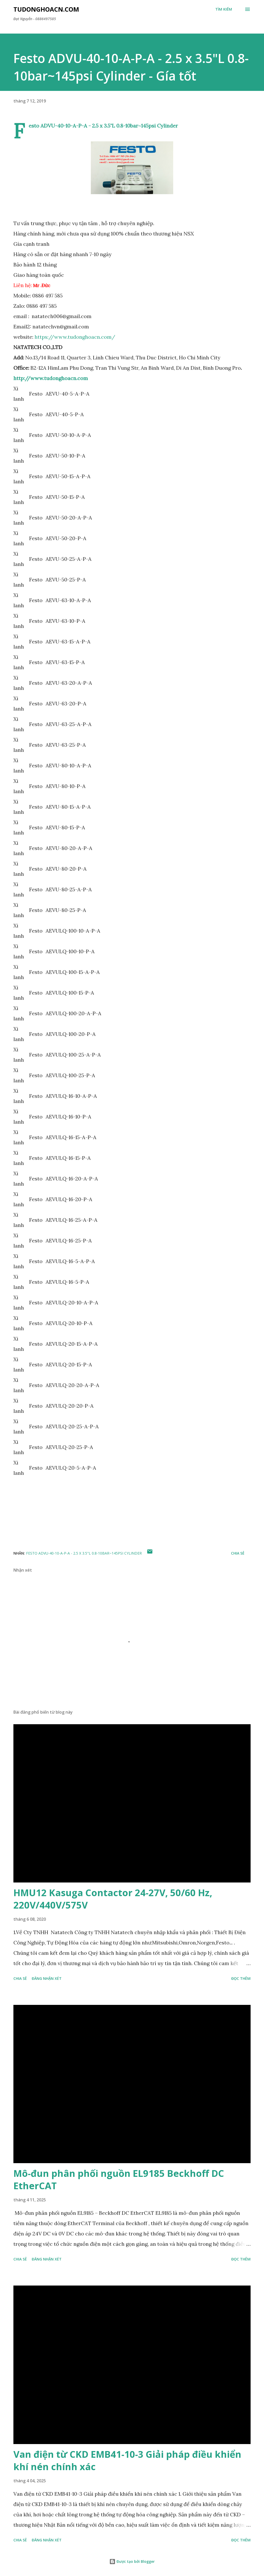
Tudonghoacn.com (46, 9)
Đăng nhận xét (47, 1978)
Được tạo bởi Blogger (132, 2561)
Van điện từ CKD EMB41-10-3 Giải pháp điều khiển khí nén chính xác (127, 2460)
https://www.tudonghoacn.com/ (75, 337)
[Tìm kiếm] (223, 9)
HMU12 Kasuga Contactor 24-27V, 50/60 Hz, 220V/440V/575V (112, 1898)
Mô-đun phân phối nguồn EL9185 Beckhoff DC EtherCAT (118, 2179)
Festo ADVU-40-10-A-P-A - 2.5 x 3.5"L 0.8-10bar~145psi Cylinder (84, 1553)
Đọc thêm (241, 1978)
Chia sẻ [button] (237, 1553)
